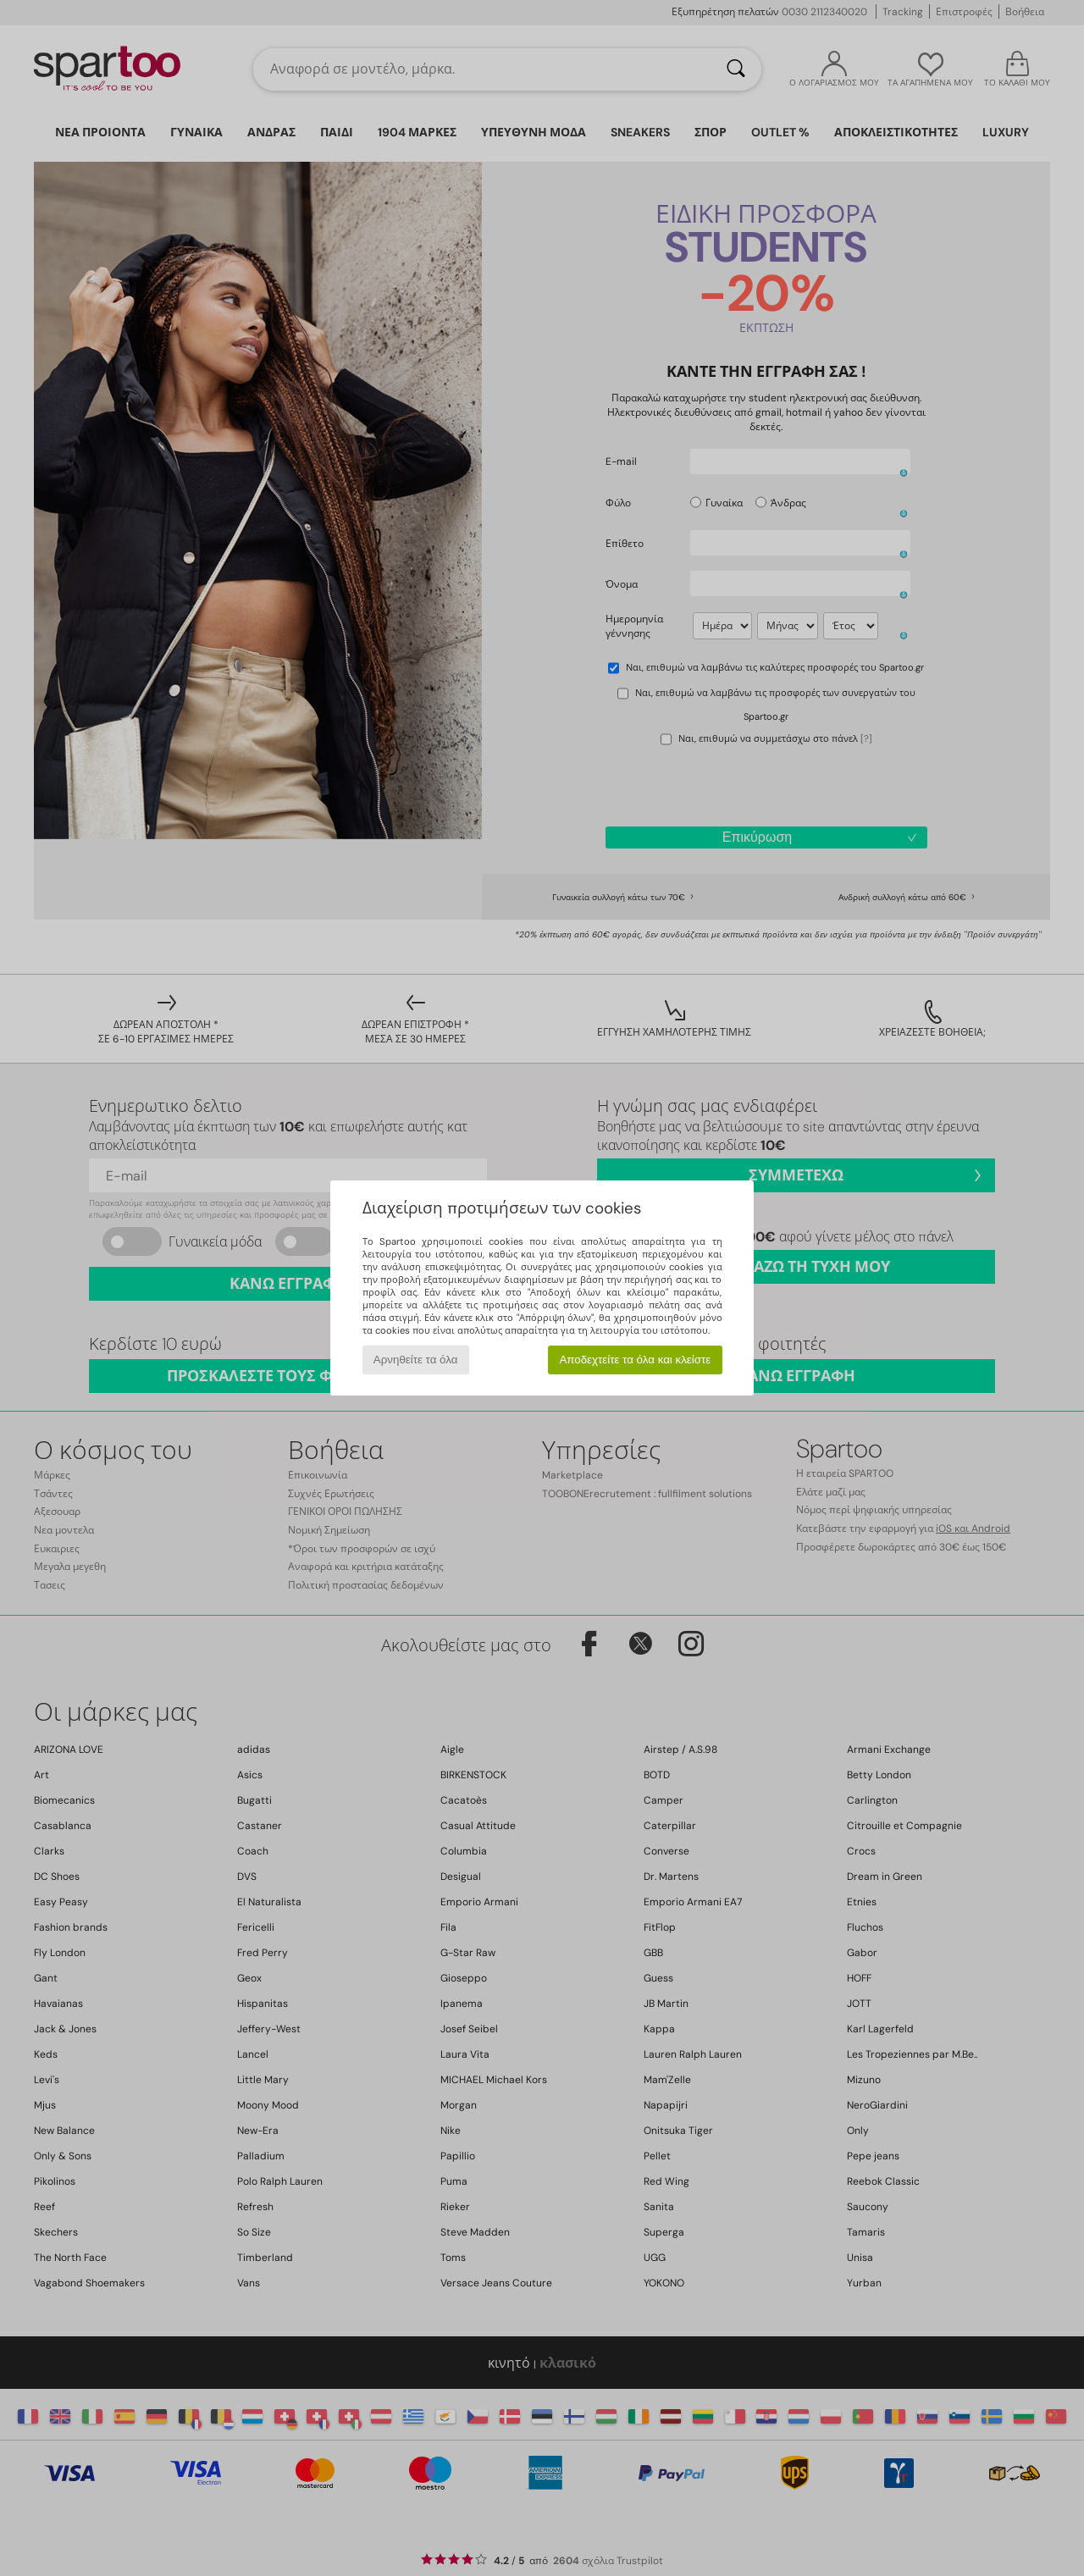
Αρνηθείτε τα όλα (415, 1359)
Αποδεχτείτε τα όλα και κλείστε (635, 1359)
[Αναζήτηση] (736, 69)
